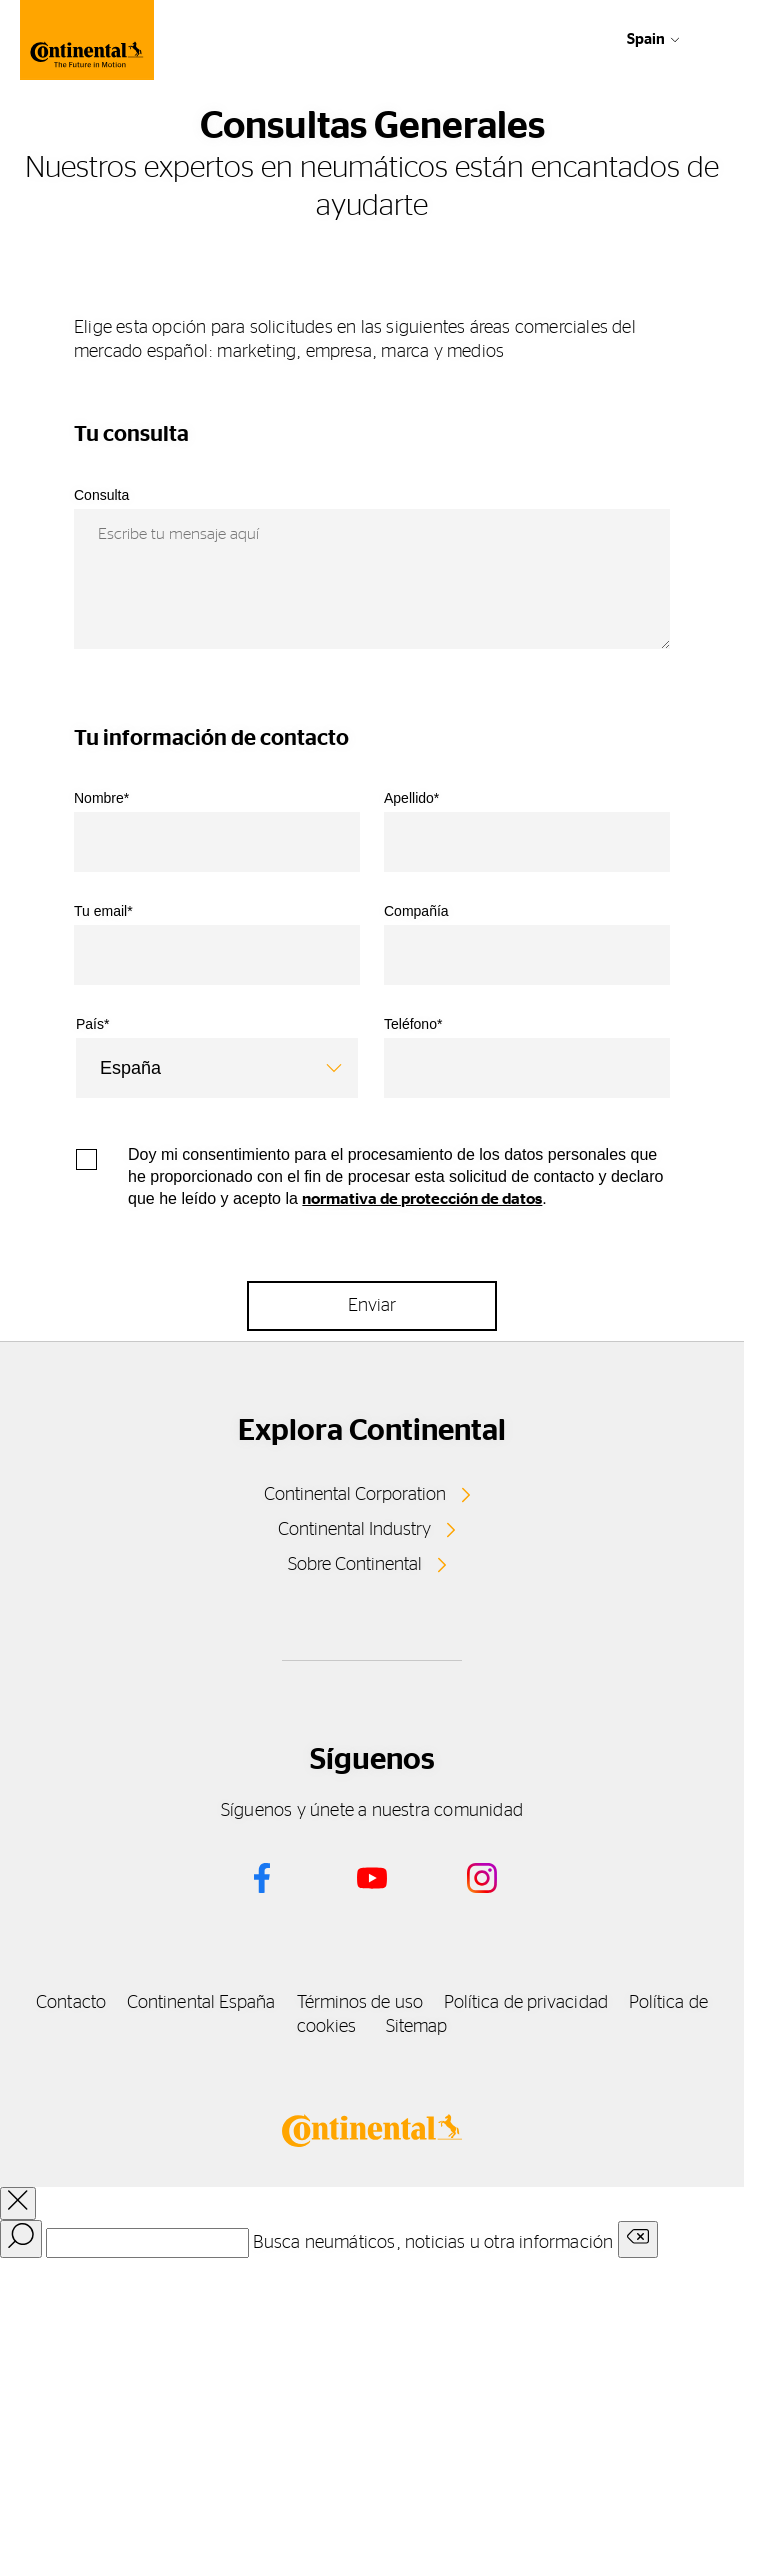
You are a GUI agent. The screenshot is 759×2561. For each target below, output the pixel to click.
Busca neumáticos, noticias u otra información (433, 2243)
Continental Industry (354, 1530)
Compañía (416, 911)
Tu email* (103, 911)
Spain (646, 39)
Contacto (71, 2003)
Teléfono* (413, 1024)
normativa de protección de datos (422, 1199)
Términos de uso (360, 2003)
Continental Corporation (355, 1495)
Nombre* (101, 798)
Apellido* (411, 798)
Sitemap (417, 2027)
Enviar (372, 1306)
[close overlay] (18, 2203)
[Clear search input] (638, 2239)
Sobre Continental (355, 1565)
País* (92, 1024)
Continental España (201, 2003)
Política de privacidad (526, 2003)
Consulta (101, 495)
